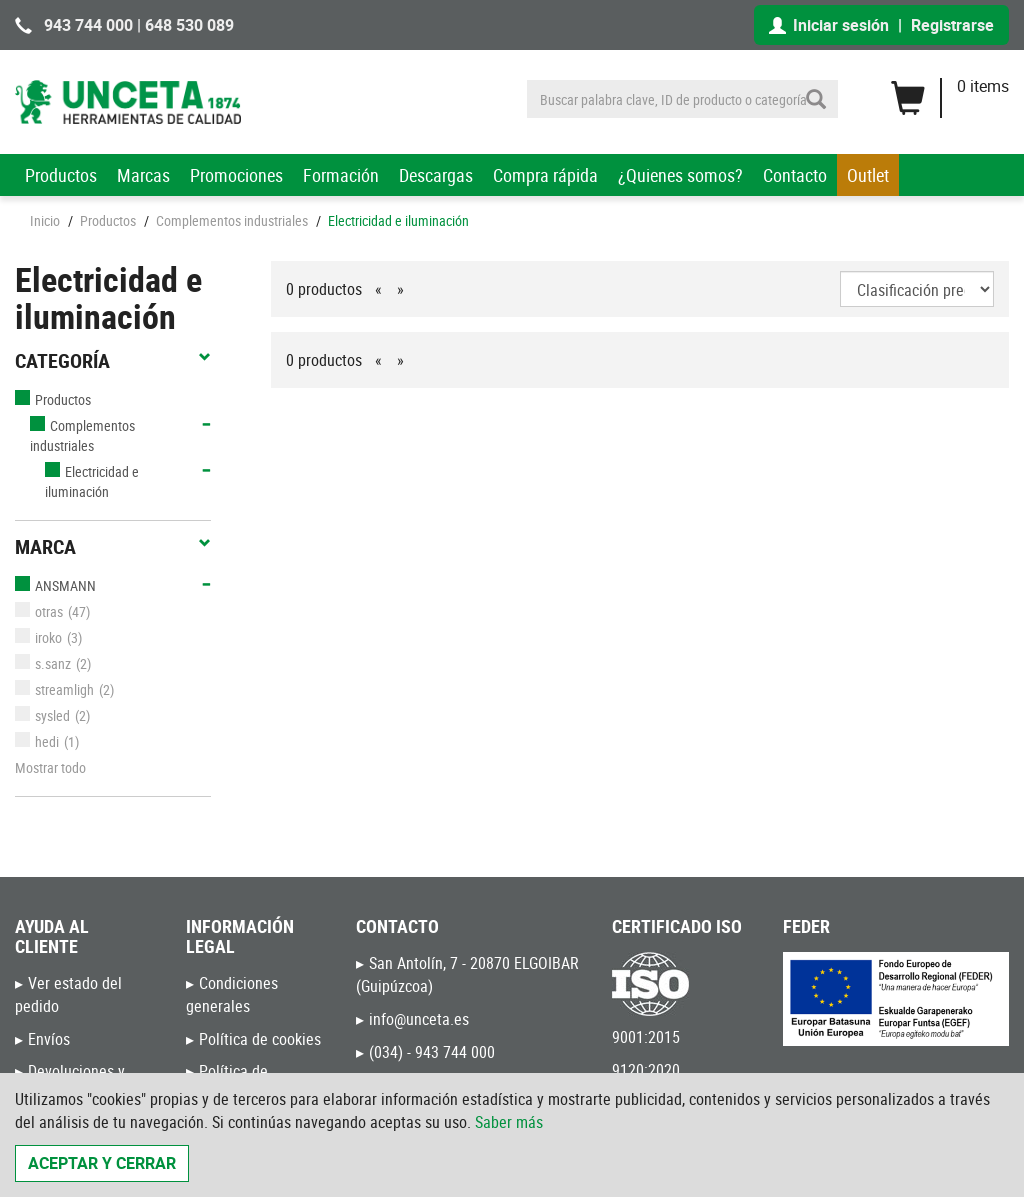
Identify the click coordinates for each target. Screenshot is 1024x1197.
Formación (341, 175)
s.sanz (43, 663)
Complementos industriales (232, 220)
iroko (38, 637)
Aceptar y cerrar (102, 1163)
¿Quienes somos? (680, 175)
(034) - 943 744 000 (432, 1052)
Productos (61, 175)
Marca (113, 547)
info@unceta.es (419, 1019)
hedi (37, 741)
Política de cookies (260, 1039)
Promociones (236, 175)
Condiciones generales (232, 994)
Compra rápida (545, 175)
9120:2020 (646, 1070)
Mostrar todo (50, 767)
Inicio (45, 220)
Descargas (436, 175)
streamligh (54, 689)
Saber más (509, 1122)
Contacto (795, 175)
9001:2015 (646, 1037)
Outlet (868, 175)
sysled (42, 715)
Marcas (143, 175)
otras (39, 611)
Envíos (49, 1039)
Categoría (113, 361)
